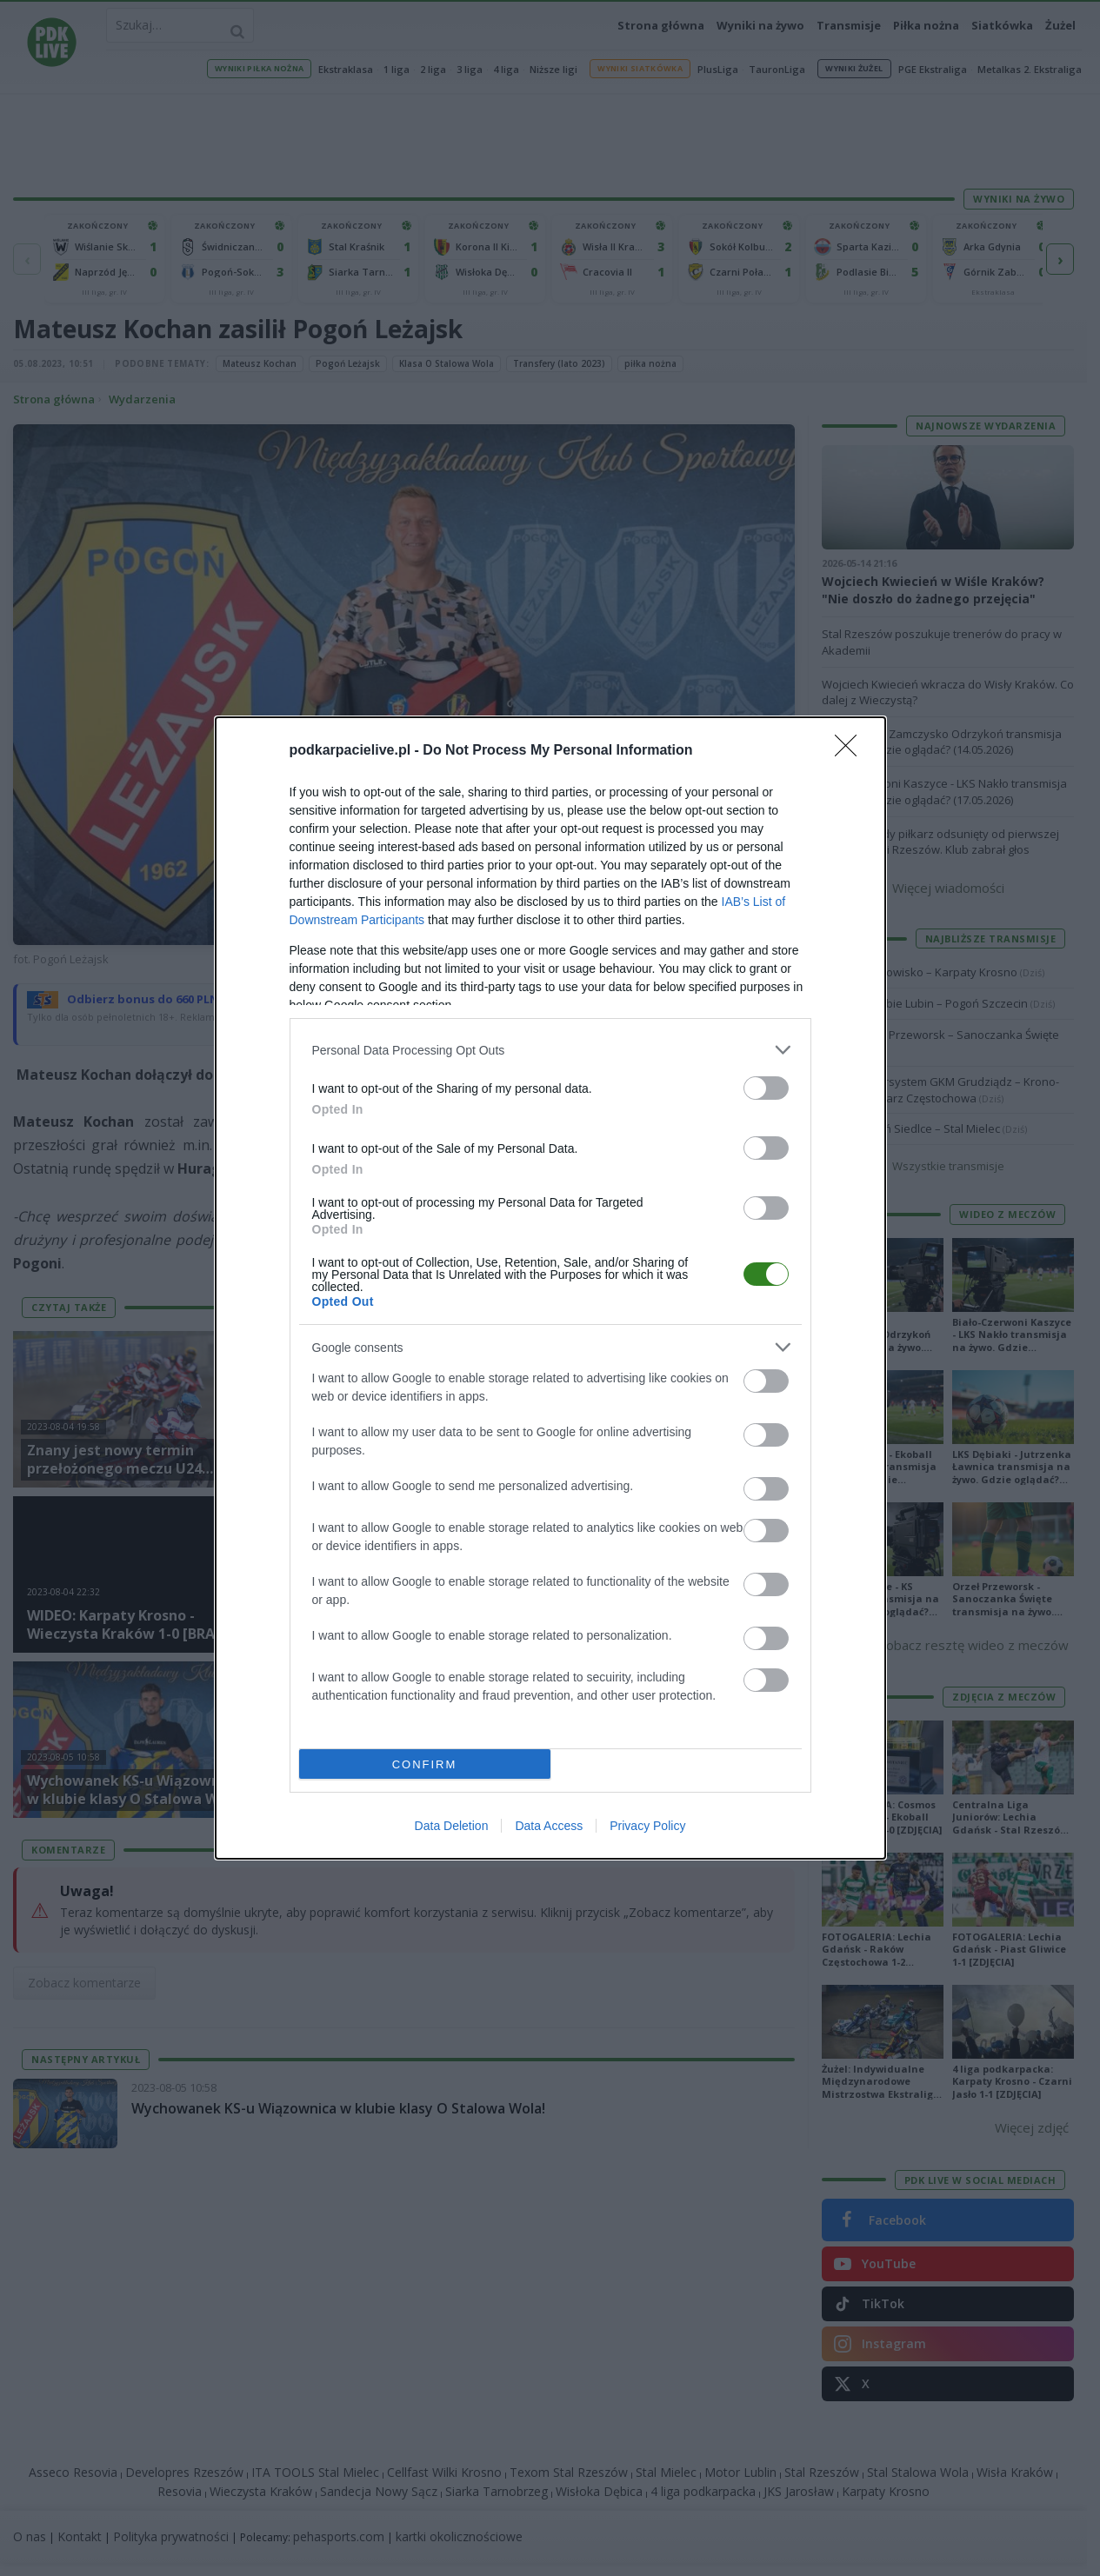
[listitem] (550, 1050)
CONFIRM (424, 1764)
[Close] (851, 751)
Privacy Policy (647, 1826)
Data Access (549, 1826)
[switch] (766, 1088)
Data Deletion (452, 1826)
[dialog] (550, 1288)
